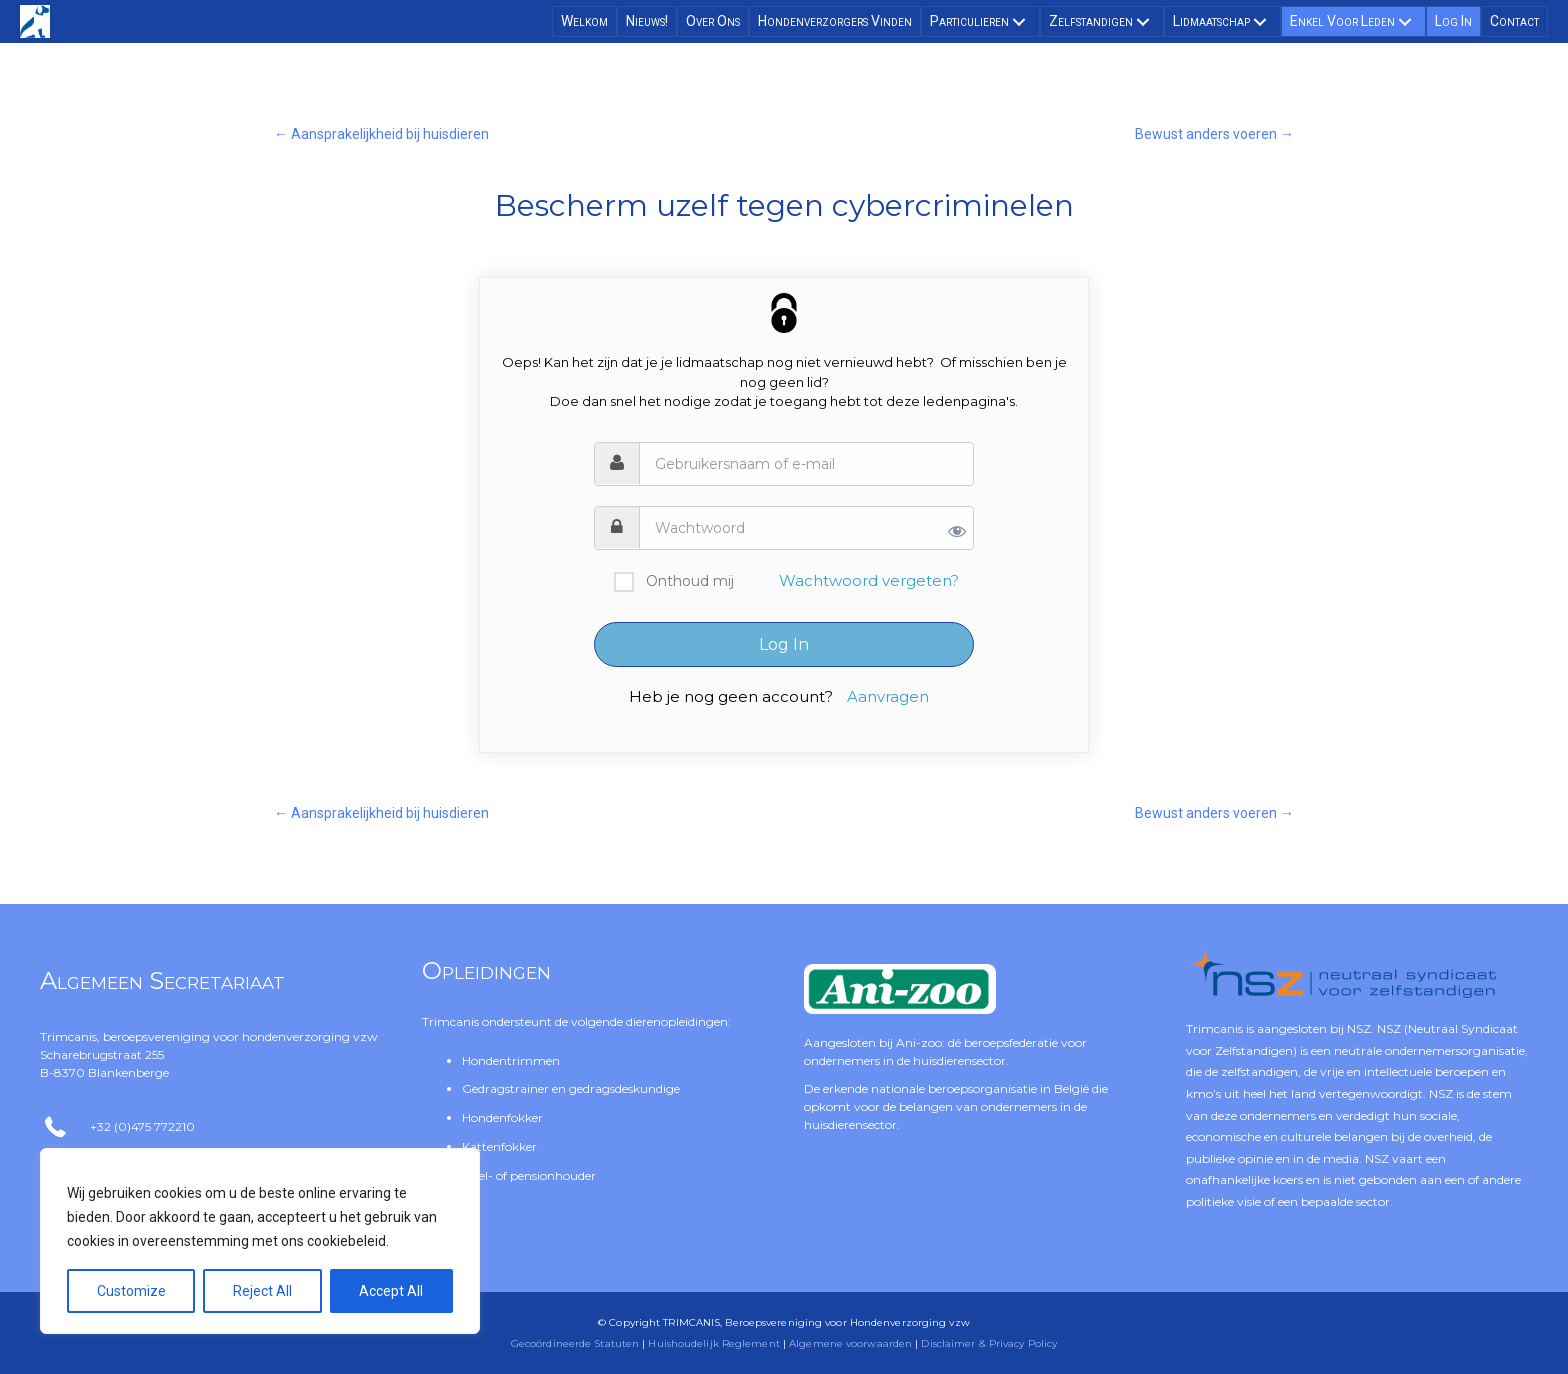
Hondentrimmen (511, 1060)
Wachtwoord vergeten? (869, 580)
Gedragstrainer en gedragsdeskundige (571, 1088)
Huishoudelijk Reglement (713, 1343)
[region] (260, 1241)
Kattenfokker (499, 1146)
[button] (1019, 22)
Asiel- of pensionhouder (529, 1175)
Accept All (391, 1291)
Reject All (262, 1291)
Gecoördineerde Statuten (575, 1343)
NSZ (1359, 1028)
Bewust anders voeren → (1214, 134)
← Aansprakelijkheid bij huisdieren (381, 134)
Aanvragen (888, 696)
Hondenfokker (502, 1117)
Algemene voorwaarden (850, 1343)
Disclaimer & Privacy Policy (989, 1343)
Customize (131, 1291)
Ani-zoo (919, 1042)
